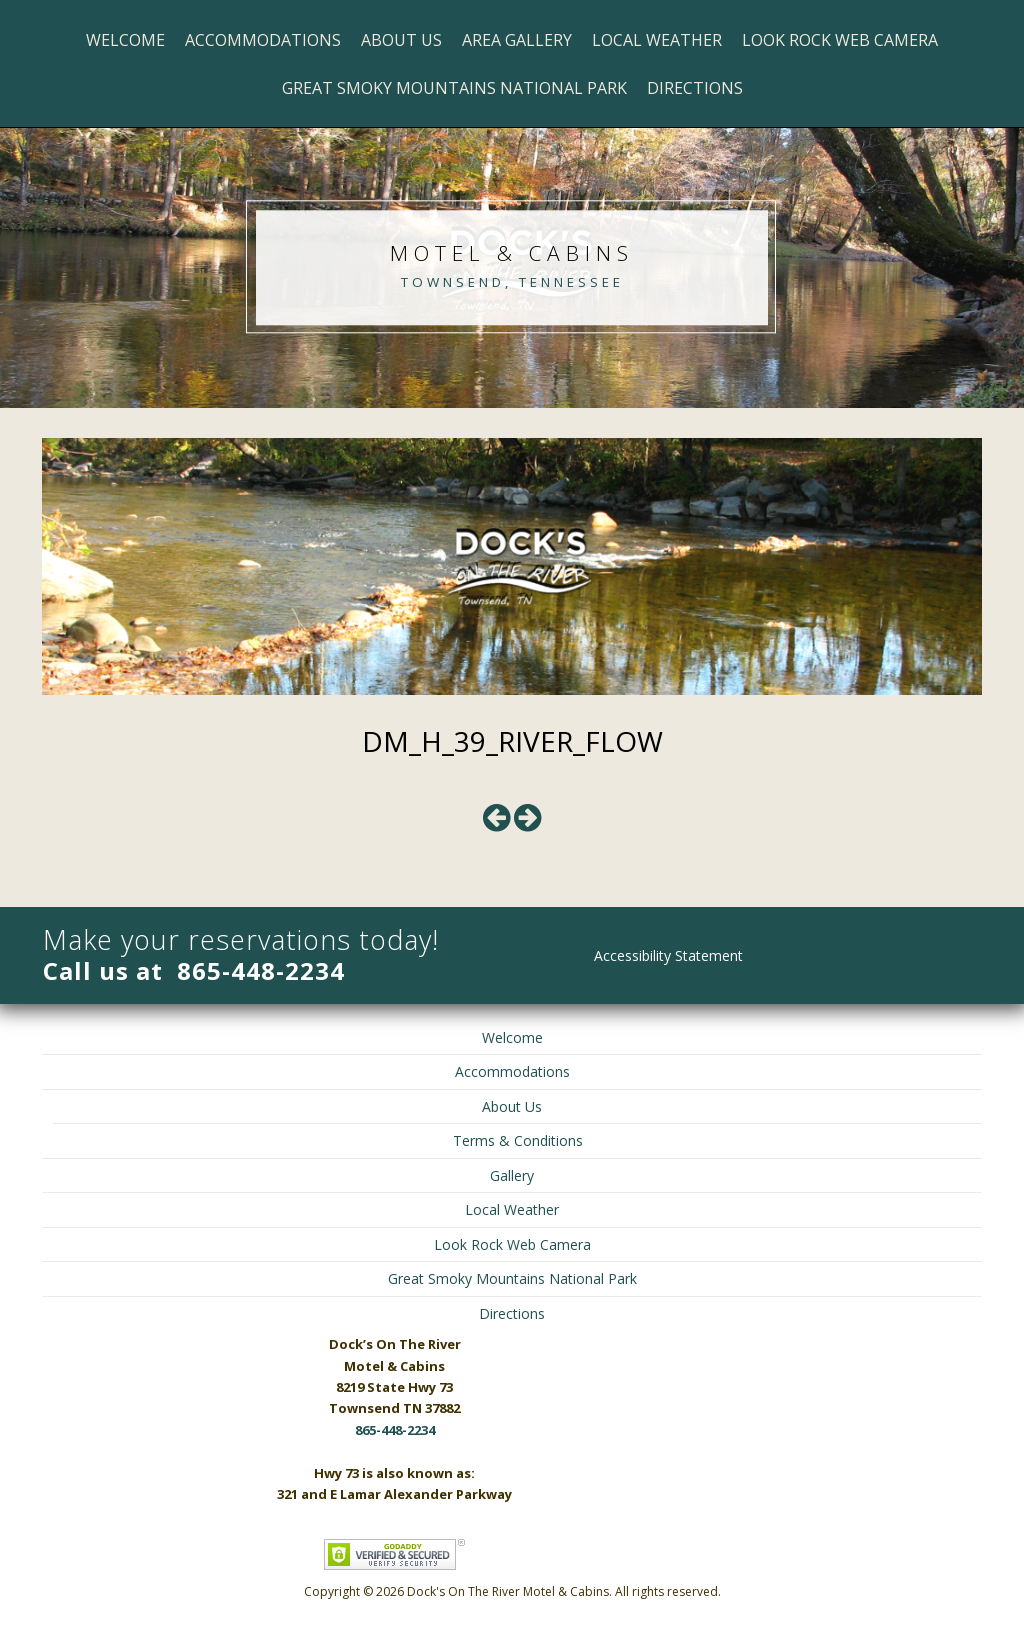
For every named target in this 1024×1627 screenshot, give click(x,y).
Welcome (125, 40)
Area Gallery (517, 40)
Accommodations (263, 40)
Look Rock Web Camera (840, 40)
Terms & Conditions (518, 1140)
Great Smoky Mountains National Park (454, 88)
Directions (695, 88)
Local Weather (657, 40)
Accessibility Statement (668, 955)
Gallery (512, 1175)
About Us (401, 40)
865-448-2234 (261, 970)
